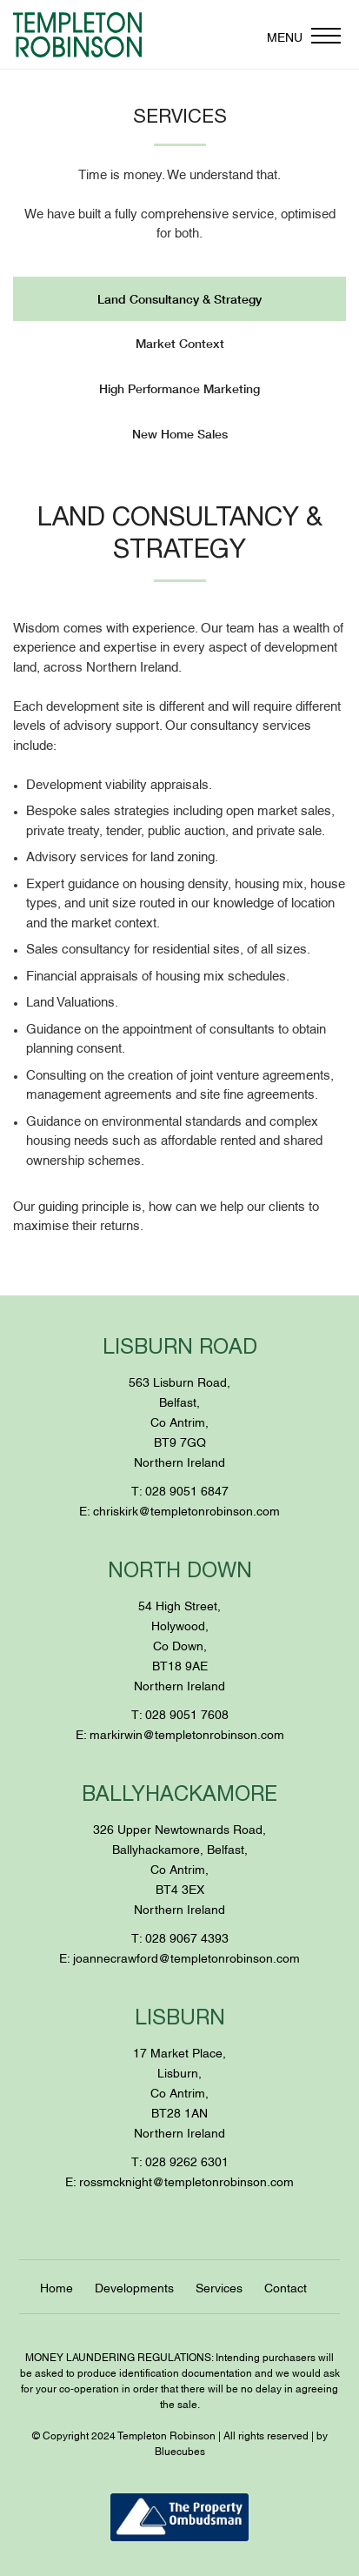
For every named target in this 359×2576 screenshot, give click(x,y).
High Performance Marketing (179, 388)
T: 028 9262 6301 (180, 2161)
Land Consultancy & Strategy (179, 298)
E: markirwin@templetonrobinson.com (180, 1733)
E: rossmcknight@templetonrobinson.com (179, 2181)
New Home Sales (180, 433)
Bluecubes (180, 2450)
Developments (134, 2287)
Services (219, 2287)
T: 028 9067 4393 (180, 1937)
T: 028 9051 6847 (180, 1490)
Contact (285, 2287)
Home (56, 2287)
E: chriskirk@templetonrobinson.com (179, 1510)
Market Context (180, 343)
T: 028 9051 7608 (180, 1713)
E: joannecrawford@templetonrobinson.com (179, 1957)
